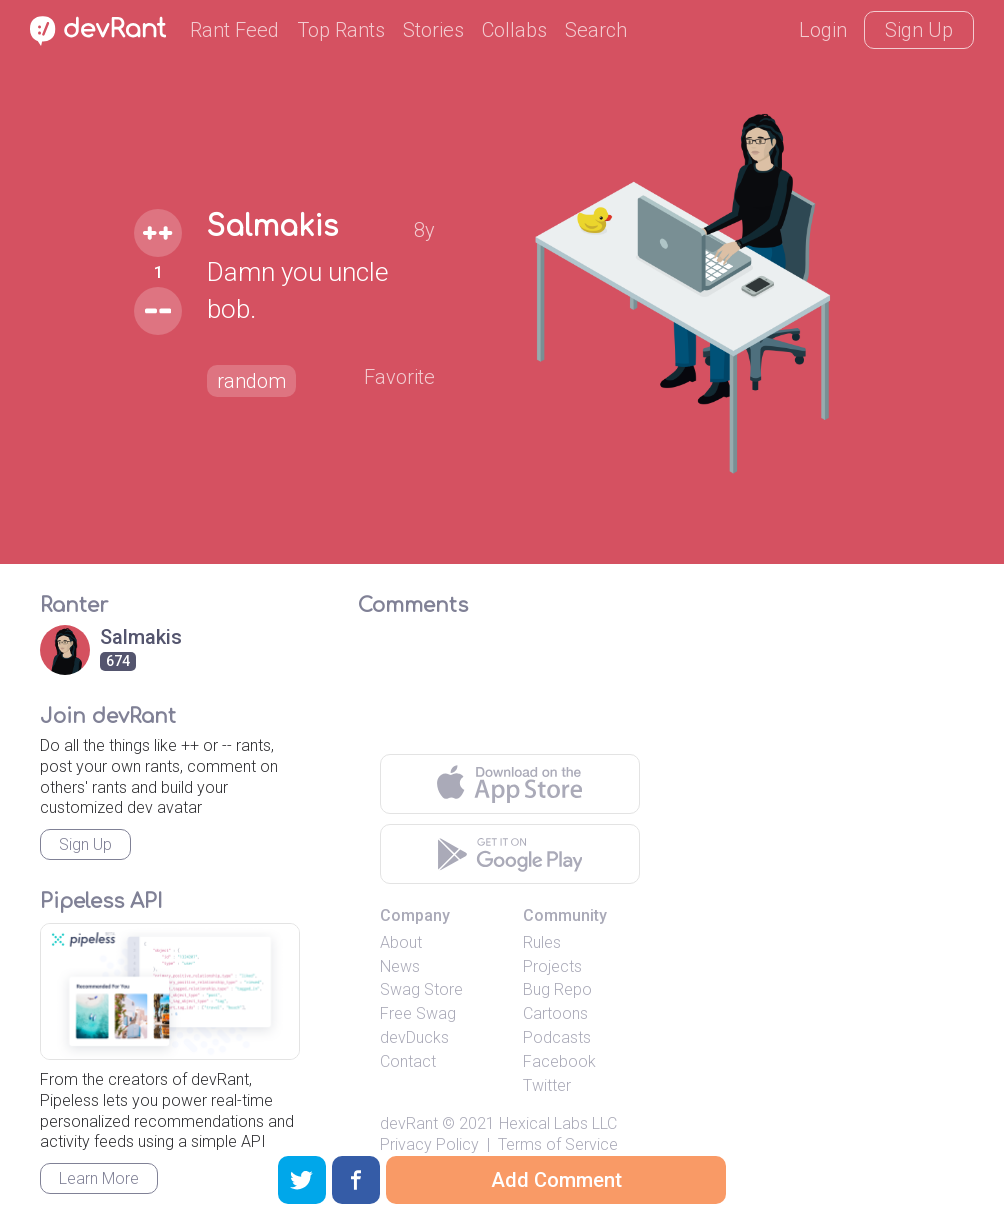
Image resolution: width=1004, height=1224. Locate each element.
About (401, 942)
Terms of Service (558, 1144)
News (400, 966)
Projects (552, 966)
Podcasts (557, 1037)
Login (823, 30)
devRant (409, 1123)
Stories (433, 30)
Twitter (547, 1085)
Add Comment (556, 1180)
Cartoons (555, 1013)
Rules (542, 942)
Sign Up (919, 30)
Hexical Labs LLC (558, 1123)
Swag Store (421, 989)
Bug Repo (557, 989)
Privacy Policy (429, 1144)
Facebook (559, 1061)
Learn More (99, 1178)
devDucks (414, 1037)
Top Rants (341, 30)
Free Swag (418, 1013)
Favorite (399, 377)
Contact (408, 1061)
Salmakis (272, 227)
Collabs (514, 30)
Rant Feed (234, 30)
